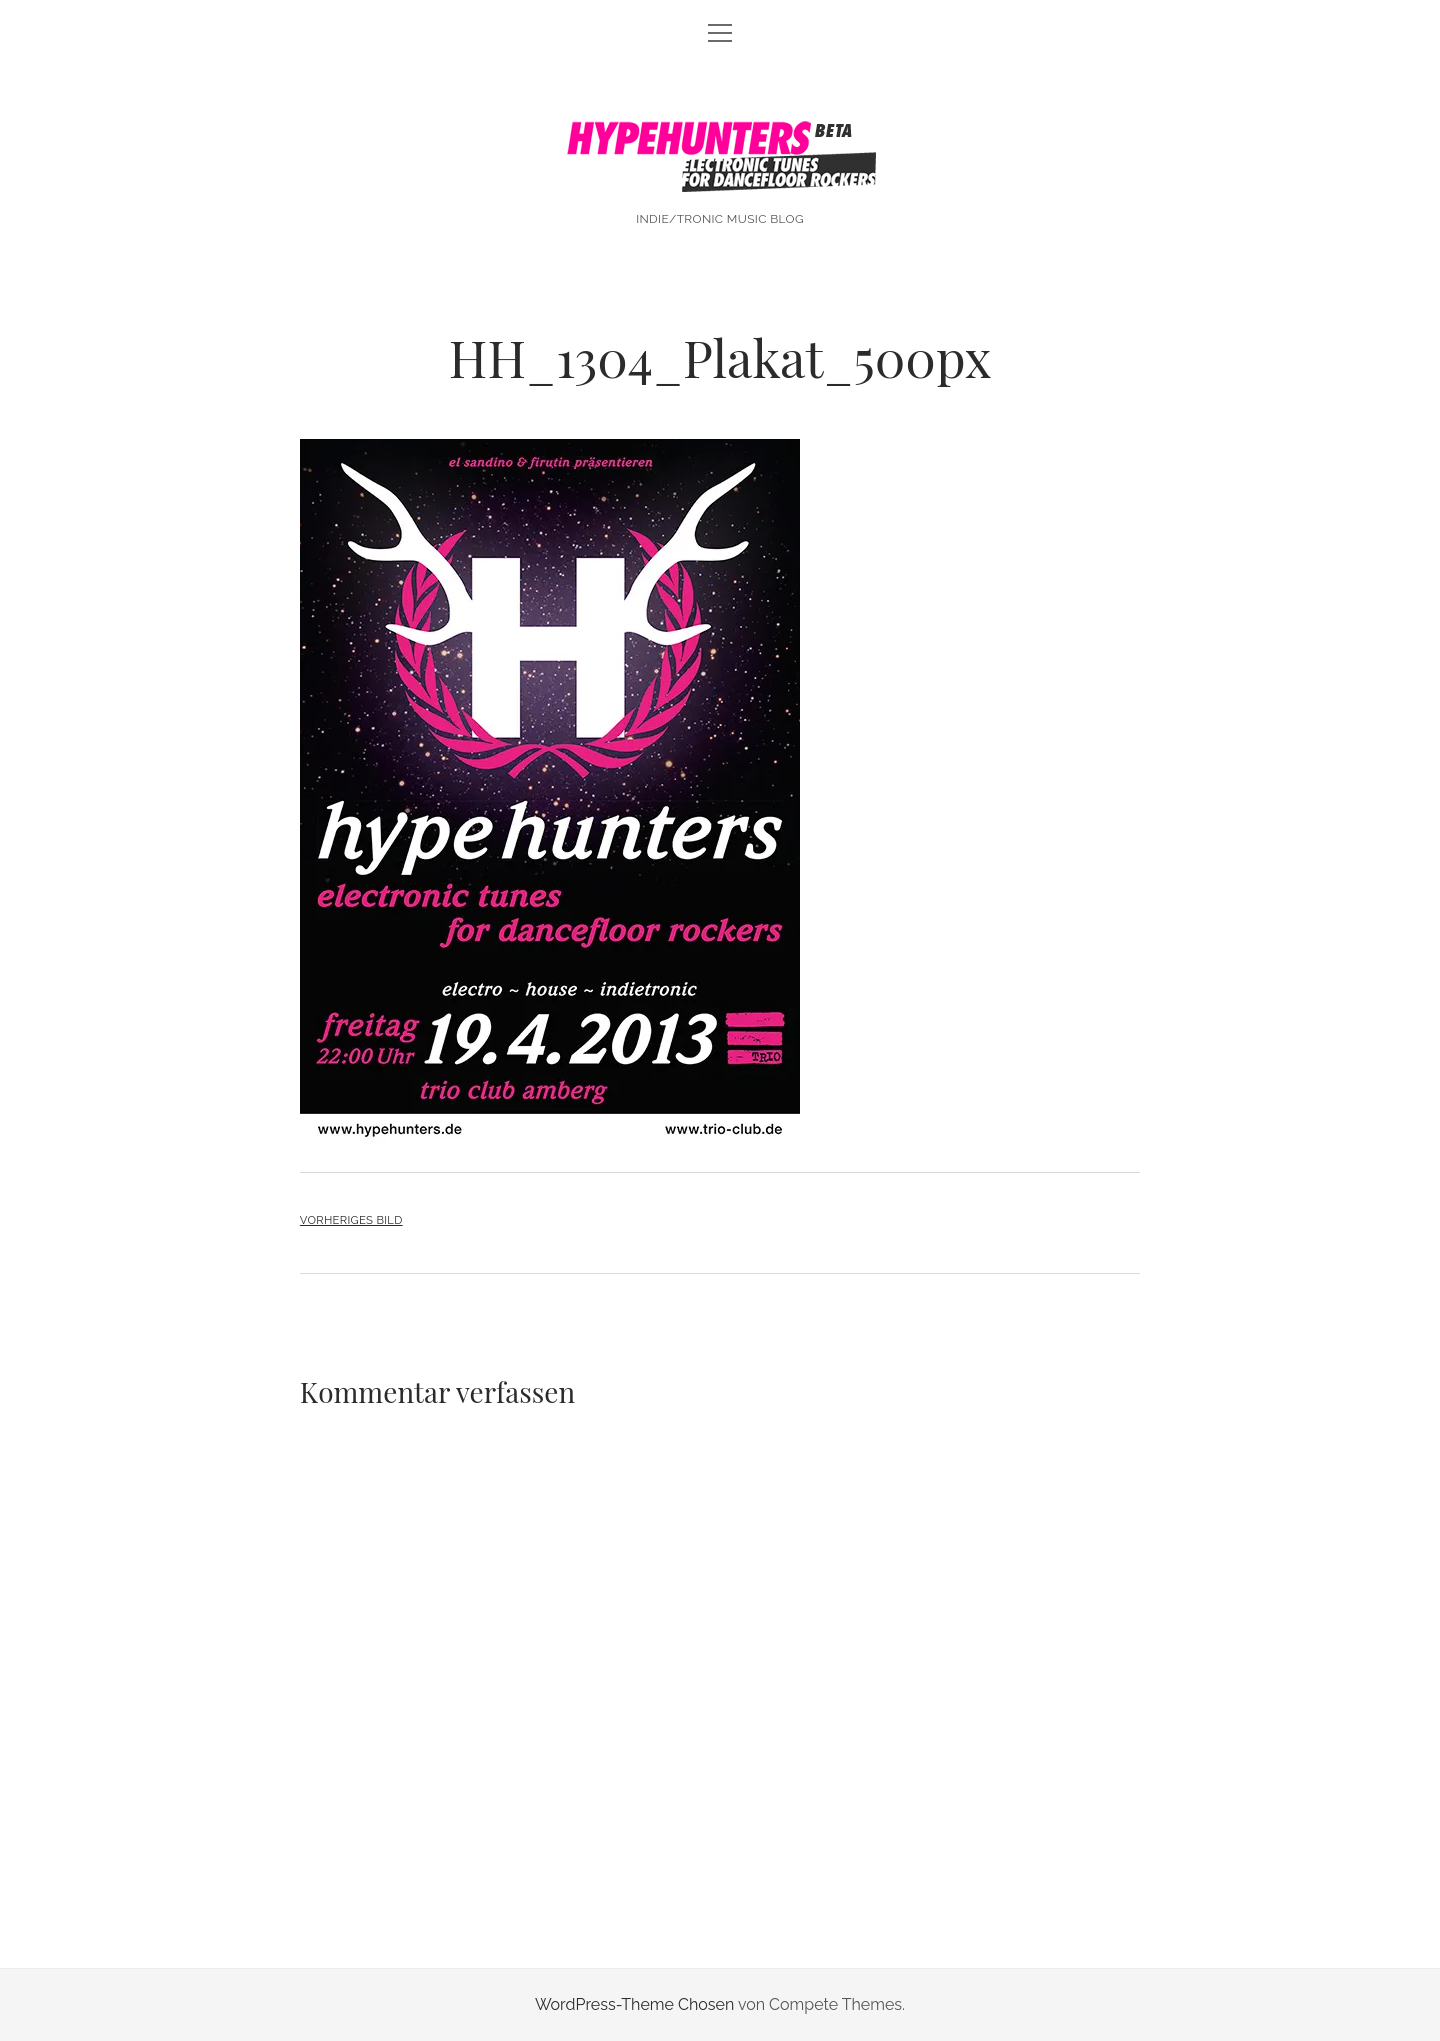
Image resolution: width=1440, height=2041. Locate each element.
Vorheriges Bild (351, 1220)
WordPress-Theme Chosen (634, 2004)
